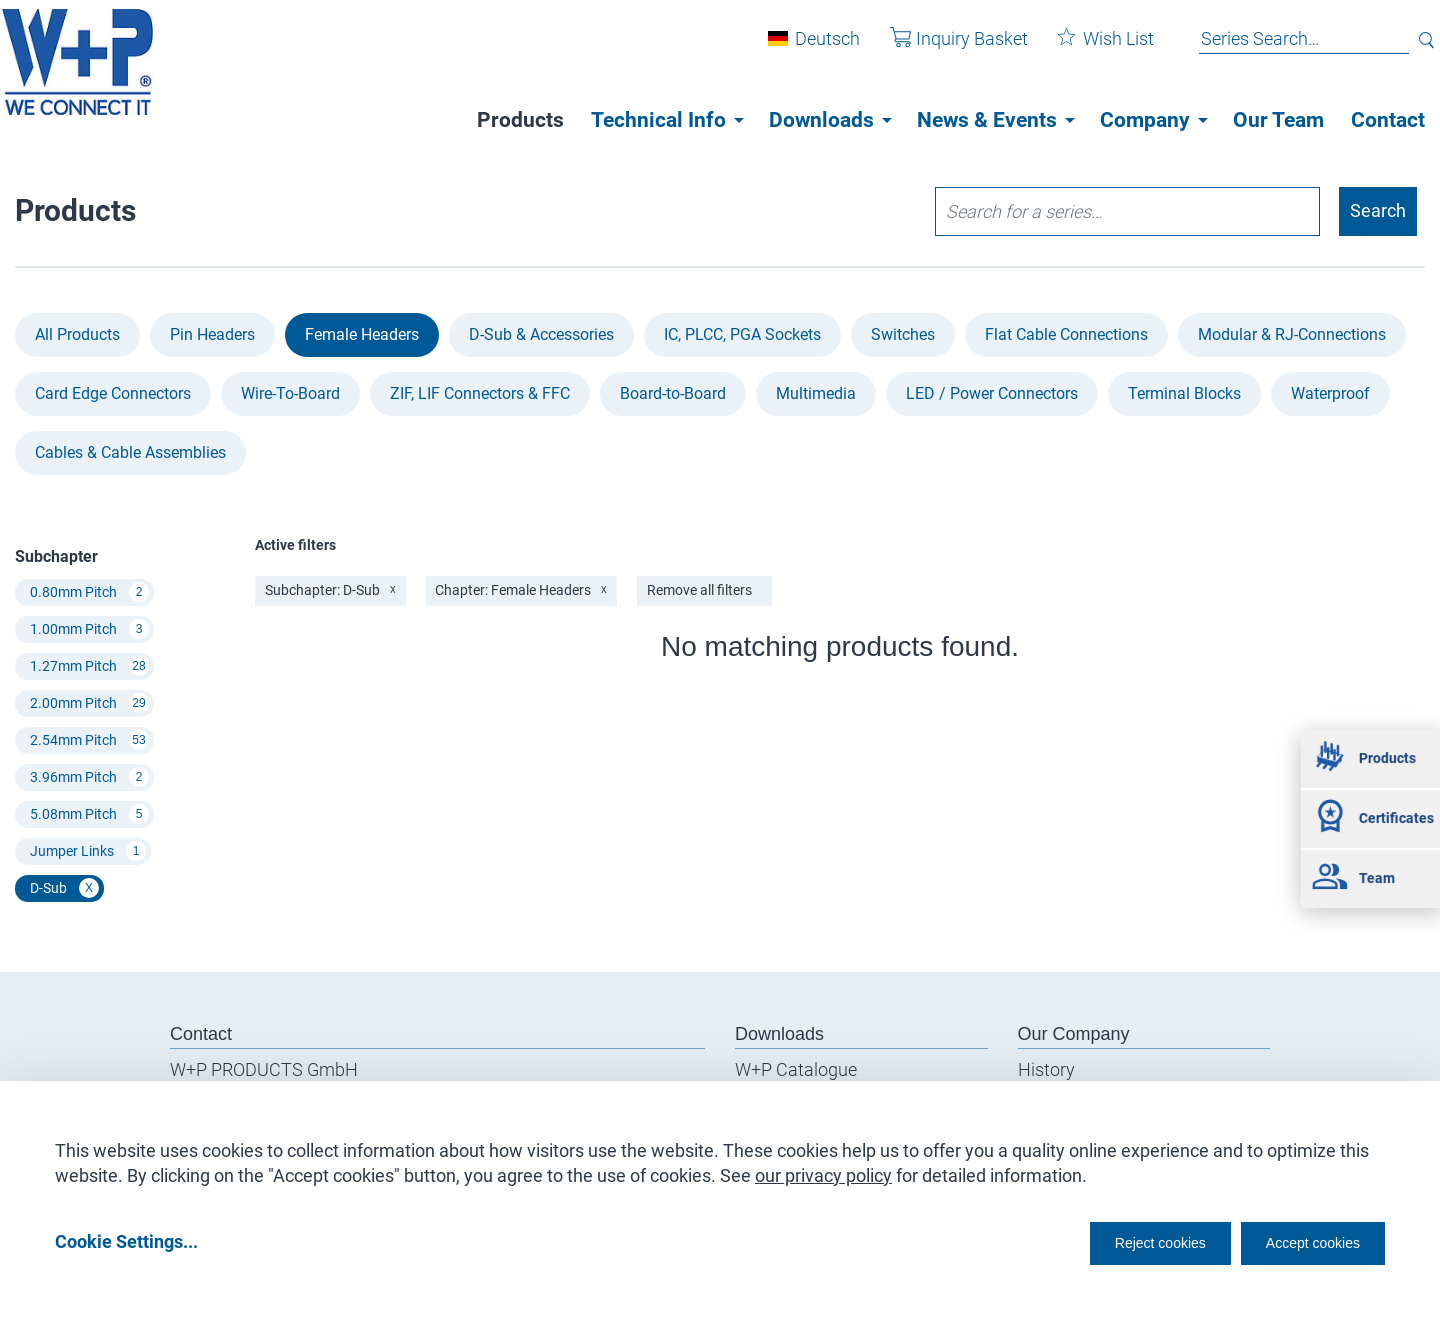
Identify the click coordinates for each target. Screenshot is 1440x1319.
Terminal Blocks (1184, 393)
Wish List (1091, 48)
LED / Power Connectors (992, 393)
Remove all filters (700, 591)
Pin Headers (212, 334)
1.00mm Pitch (89, 630)
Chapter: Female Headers (522, 591)
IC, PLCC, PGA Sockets (742, 334)
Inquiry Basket (944, 48)
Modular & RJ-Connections (1292, 334)
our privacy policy (823, 1168)
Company (1145, 120)
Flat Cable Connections (1066, 334)
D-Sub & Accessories (541, 334)
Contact (1388, 120)
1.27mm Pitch (89, 667)
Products (520, 120)
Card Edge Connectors (113, 393)
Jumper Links (88, 852)
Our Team (1278, 120)
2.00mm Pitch (89, 704)
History (1046, 1069)
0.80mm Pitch (89, 593)
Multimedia (816, 393)
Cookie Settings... (126, 1240)
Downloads (821, 120)
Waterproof (1330, 393)
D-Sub (64, 889)
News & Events (987, 120)
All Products (77, 334)
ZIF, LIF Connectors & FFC (480, 393)
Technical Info (658, 120)
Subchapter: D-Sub (330, 591)
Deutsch (812, 48)
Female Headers (362, 334)
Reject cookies (1110, 1240)
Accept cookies (1299, 1240)
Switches (903, 334)
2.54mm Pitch (89, 741)
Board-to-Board (673, 393)
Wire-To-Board (290, 393)
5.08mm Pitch (89, 815)
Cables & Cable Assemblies (130, 452)
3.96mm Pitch (89, 778)
